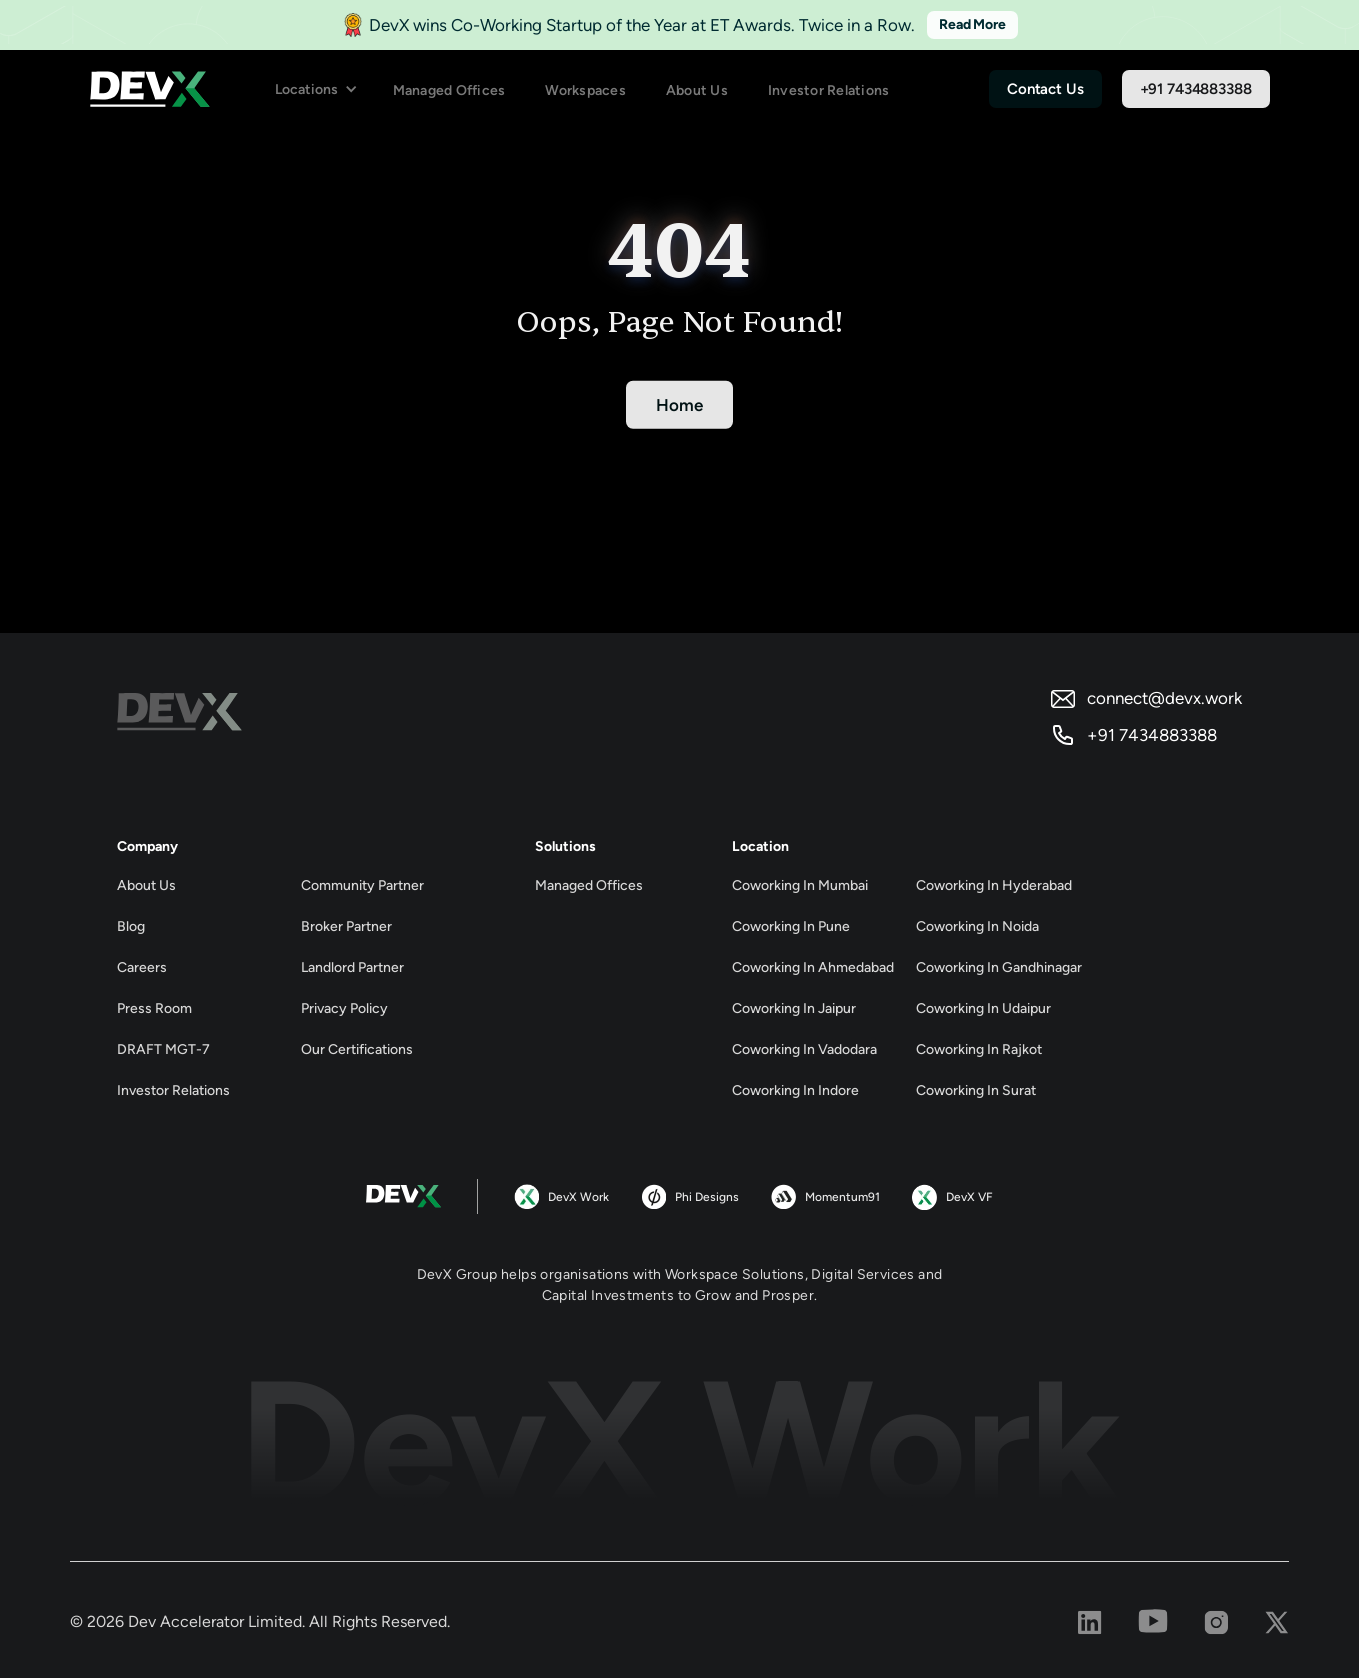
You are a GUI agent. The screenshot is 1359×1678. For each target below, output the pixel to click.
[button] (316, 89)
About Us (697, 90)
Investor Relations (829, 90)
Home (679, 405)
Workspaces (585, 90)
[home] (150, 89)
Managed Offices (449, 90)
